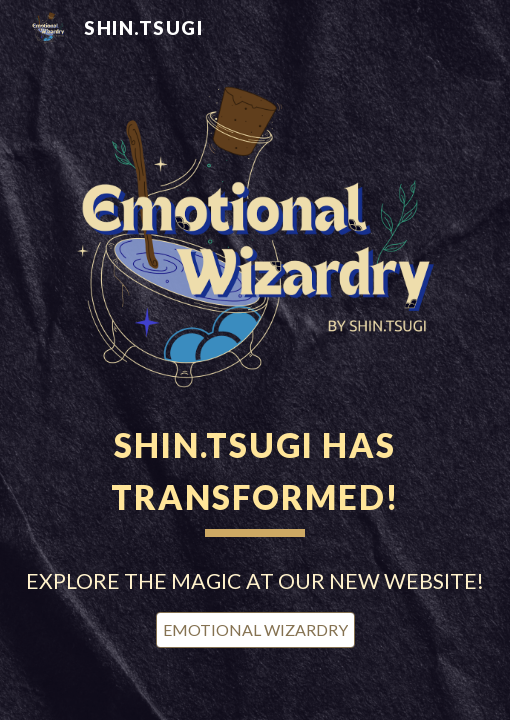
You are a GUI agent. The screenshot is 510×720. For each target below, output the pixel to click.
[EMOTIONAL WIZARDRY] (255, 630)
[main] (255, 476)
